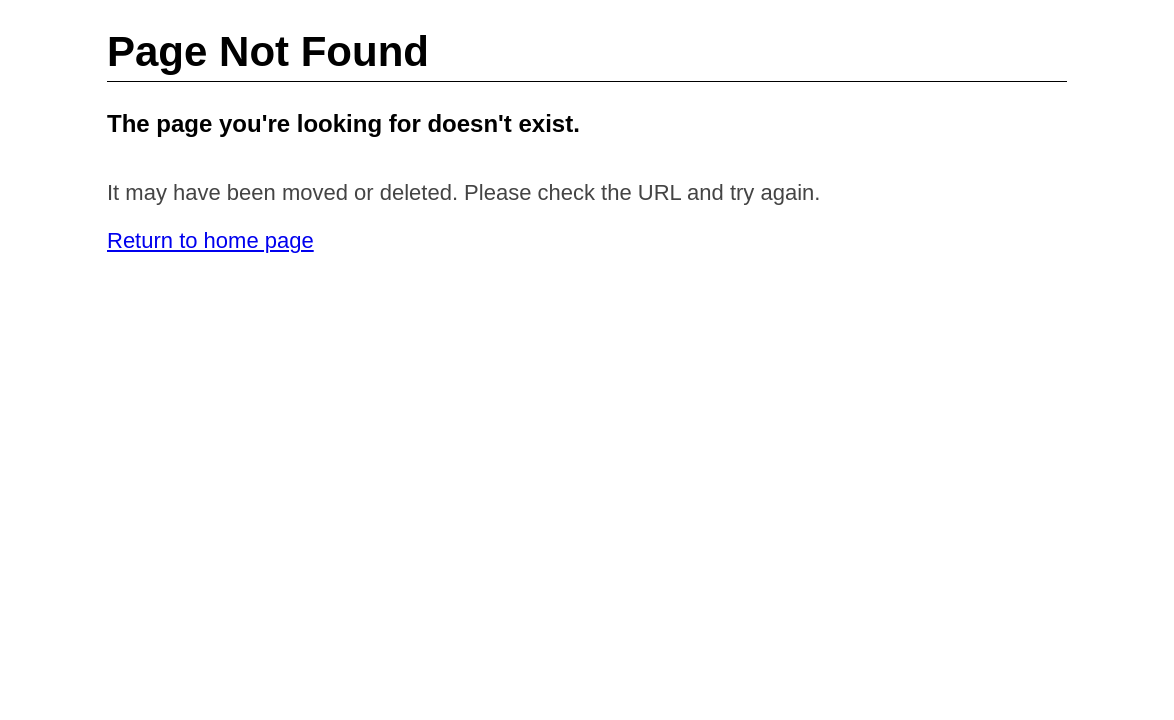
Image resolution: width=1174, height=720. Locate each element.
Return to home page (210, 240)
